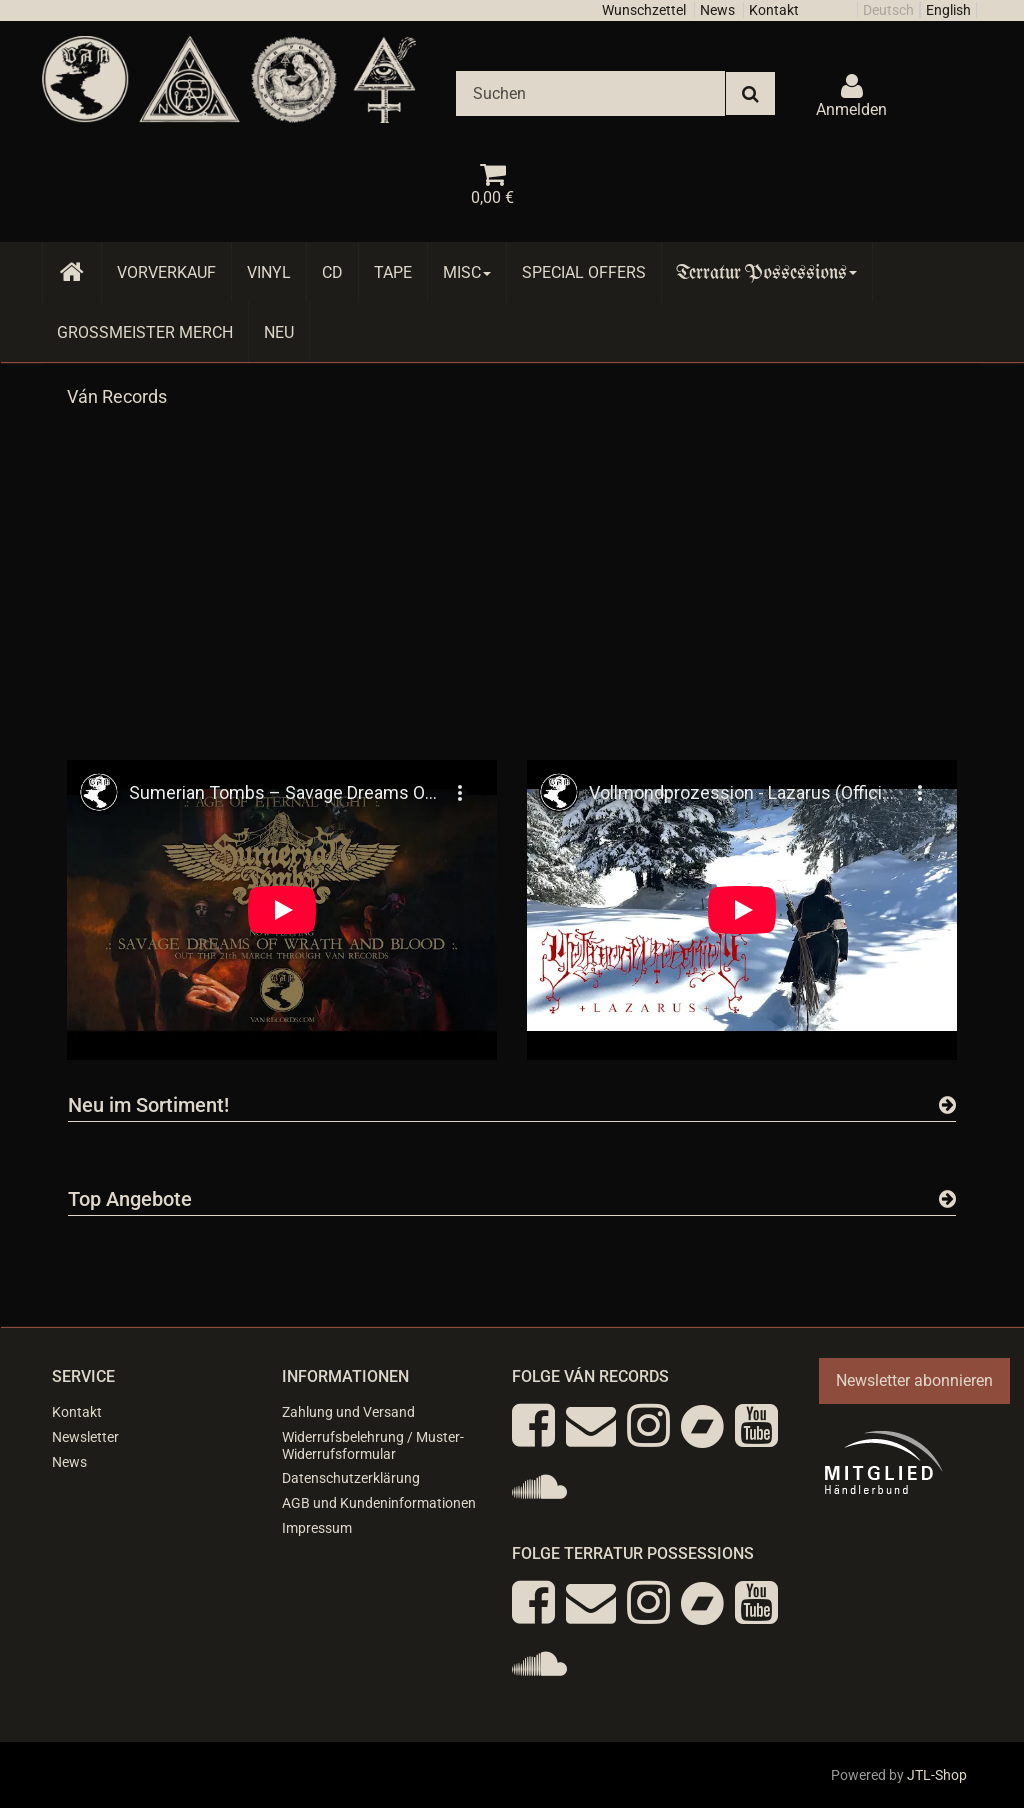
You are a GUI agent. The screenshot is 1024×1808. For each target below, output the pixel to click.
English (948, 10)
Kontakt (774, 10)
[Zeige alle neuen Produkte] (947, 1105)
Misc (467, 272)
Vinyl (269, 272)
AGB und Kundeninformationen (379, 1503)
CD (332, 272)
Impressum (317, 1528)
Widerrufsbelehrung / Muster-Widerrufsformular (373, 1445)
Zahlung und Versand (348, 1412)
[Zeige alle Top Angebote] (947, 1199)
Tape (393, 272)
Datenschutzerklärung (351, 1478)
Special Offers (584, 272)
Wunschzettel (644, 10)
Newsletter (85, 1437)
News (717, 10)
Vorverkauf (166, 272)
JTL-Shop (937, 1775)
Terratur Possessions (767, 272)
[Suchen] (590, 93)
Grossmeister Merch (145, 332)
